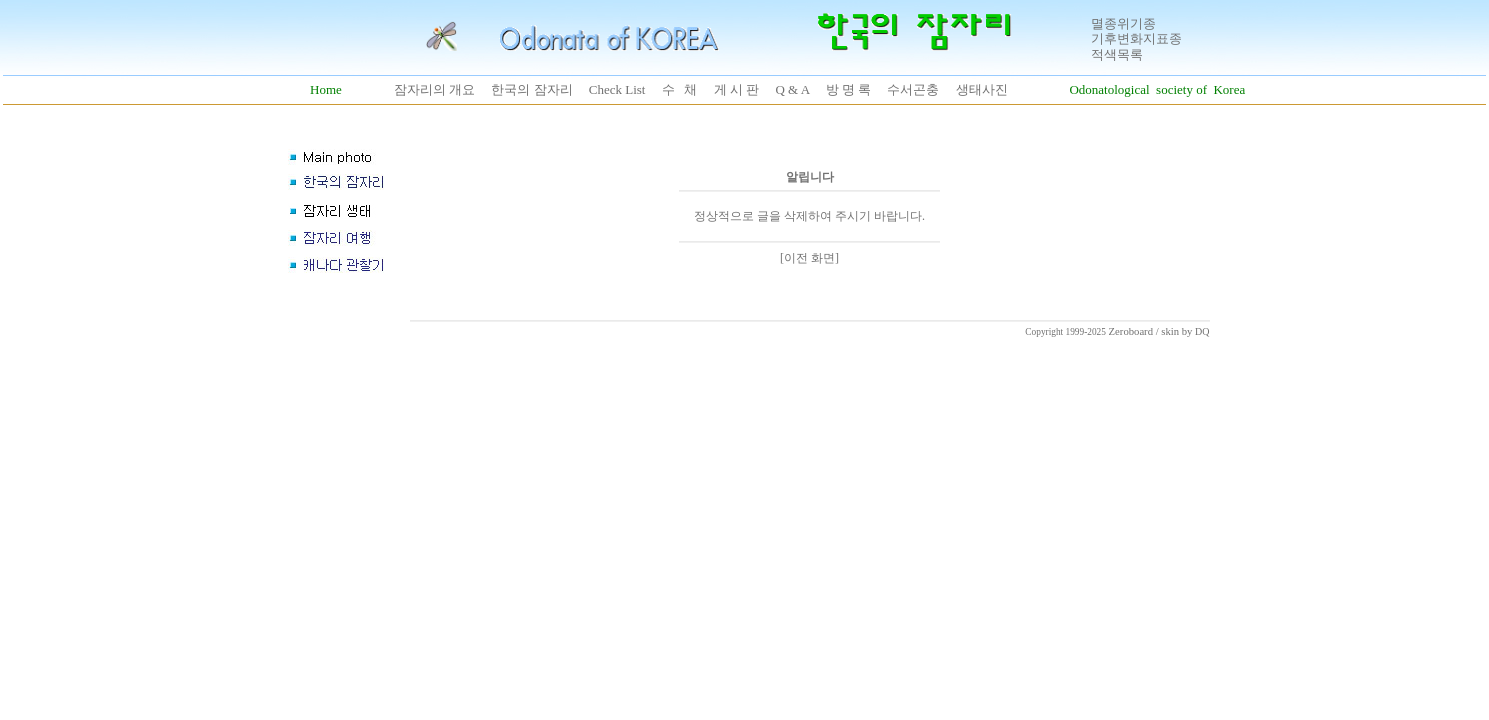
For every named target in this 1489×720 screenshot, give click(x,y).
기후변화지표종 (1136, 38)
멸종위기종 (1123, 23)
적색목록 (1117, 54)
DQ (1202, 331)
